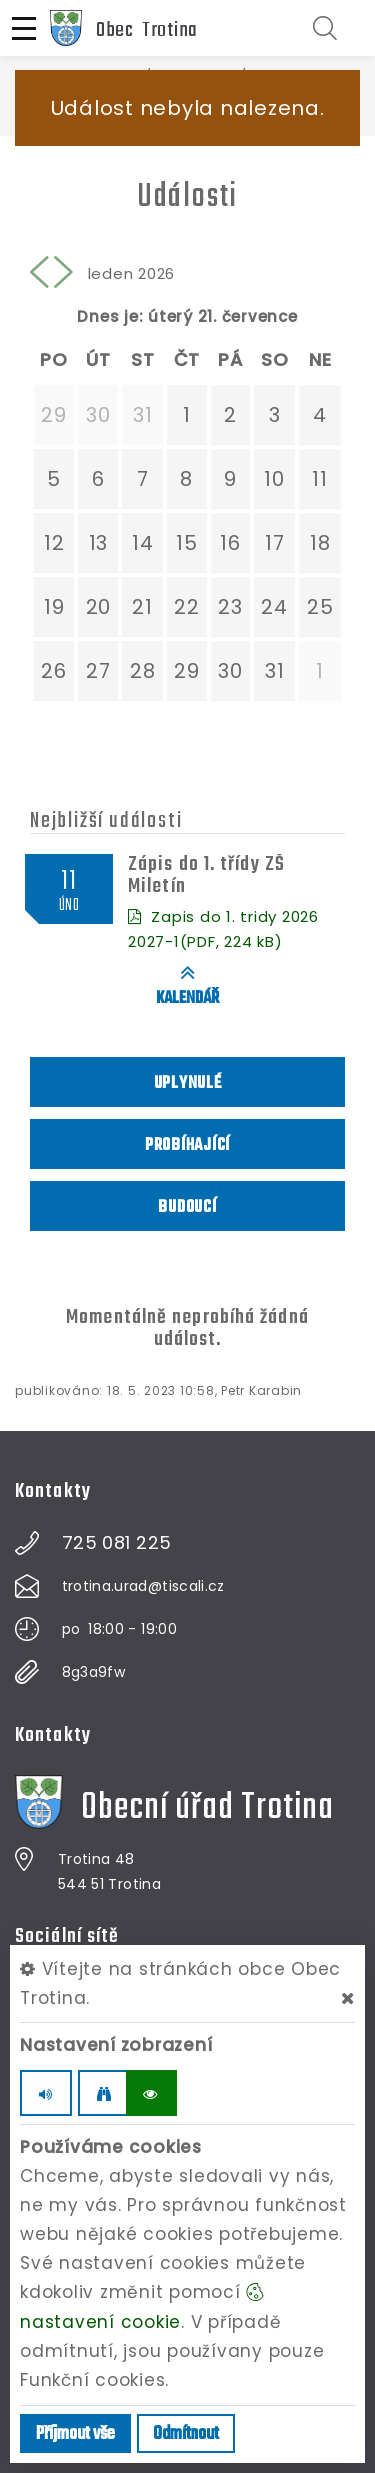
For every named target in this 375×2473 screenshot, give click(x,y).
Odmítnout (186, 2434)
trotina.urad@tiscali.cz (143, 1586)
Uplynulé (188, 1083)
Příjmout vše (75, 2434)
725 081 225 (117, 1543)
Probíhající (187, 1145)
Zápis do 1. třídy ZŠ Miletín (206, 875)
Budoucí (187, 1207)
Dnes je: (110, 316)
